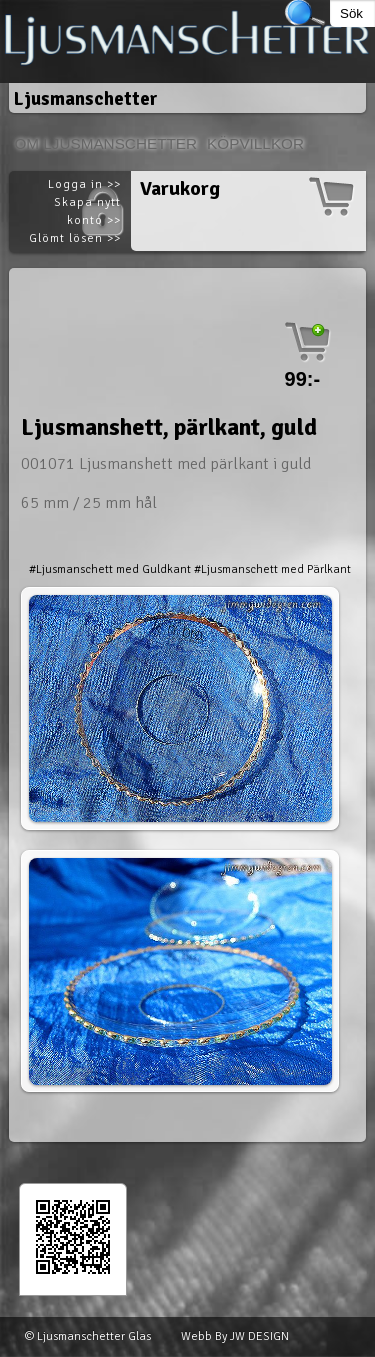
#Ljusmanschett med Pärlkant (272, 569)
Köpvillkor (255, 143)
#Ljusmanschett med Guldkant (110, 569)
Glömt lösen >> (75, 238)
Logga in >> (84, 184)
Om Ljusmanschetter (105, 143)
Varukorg (180, 188)
